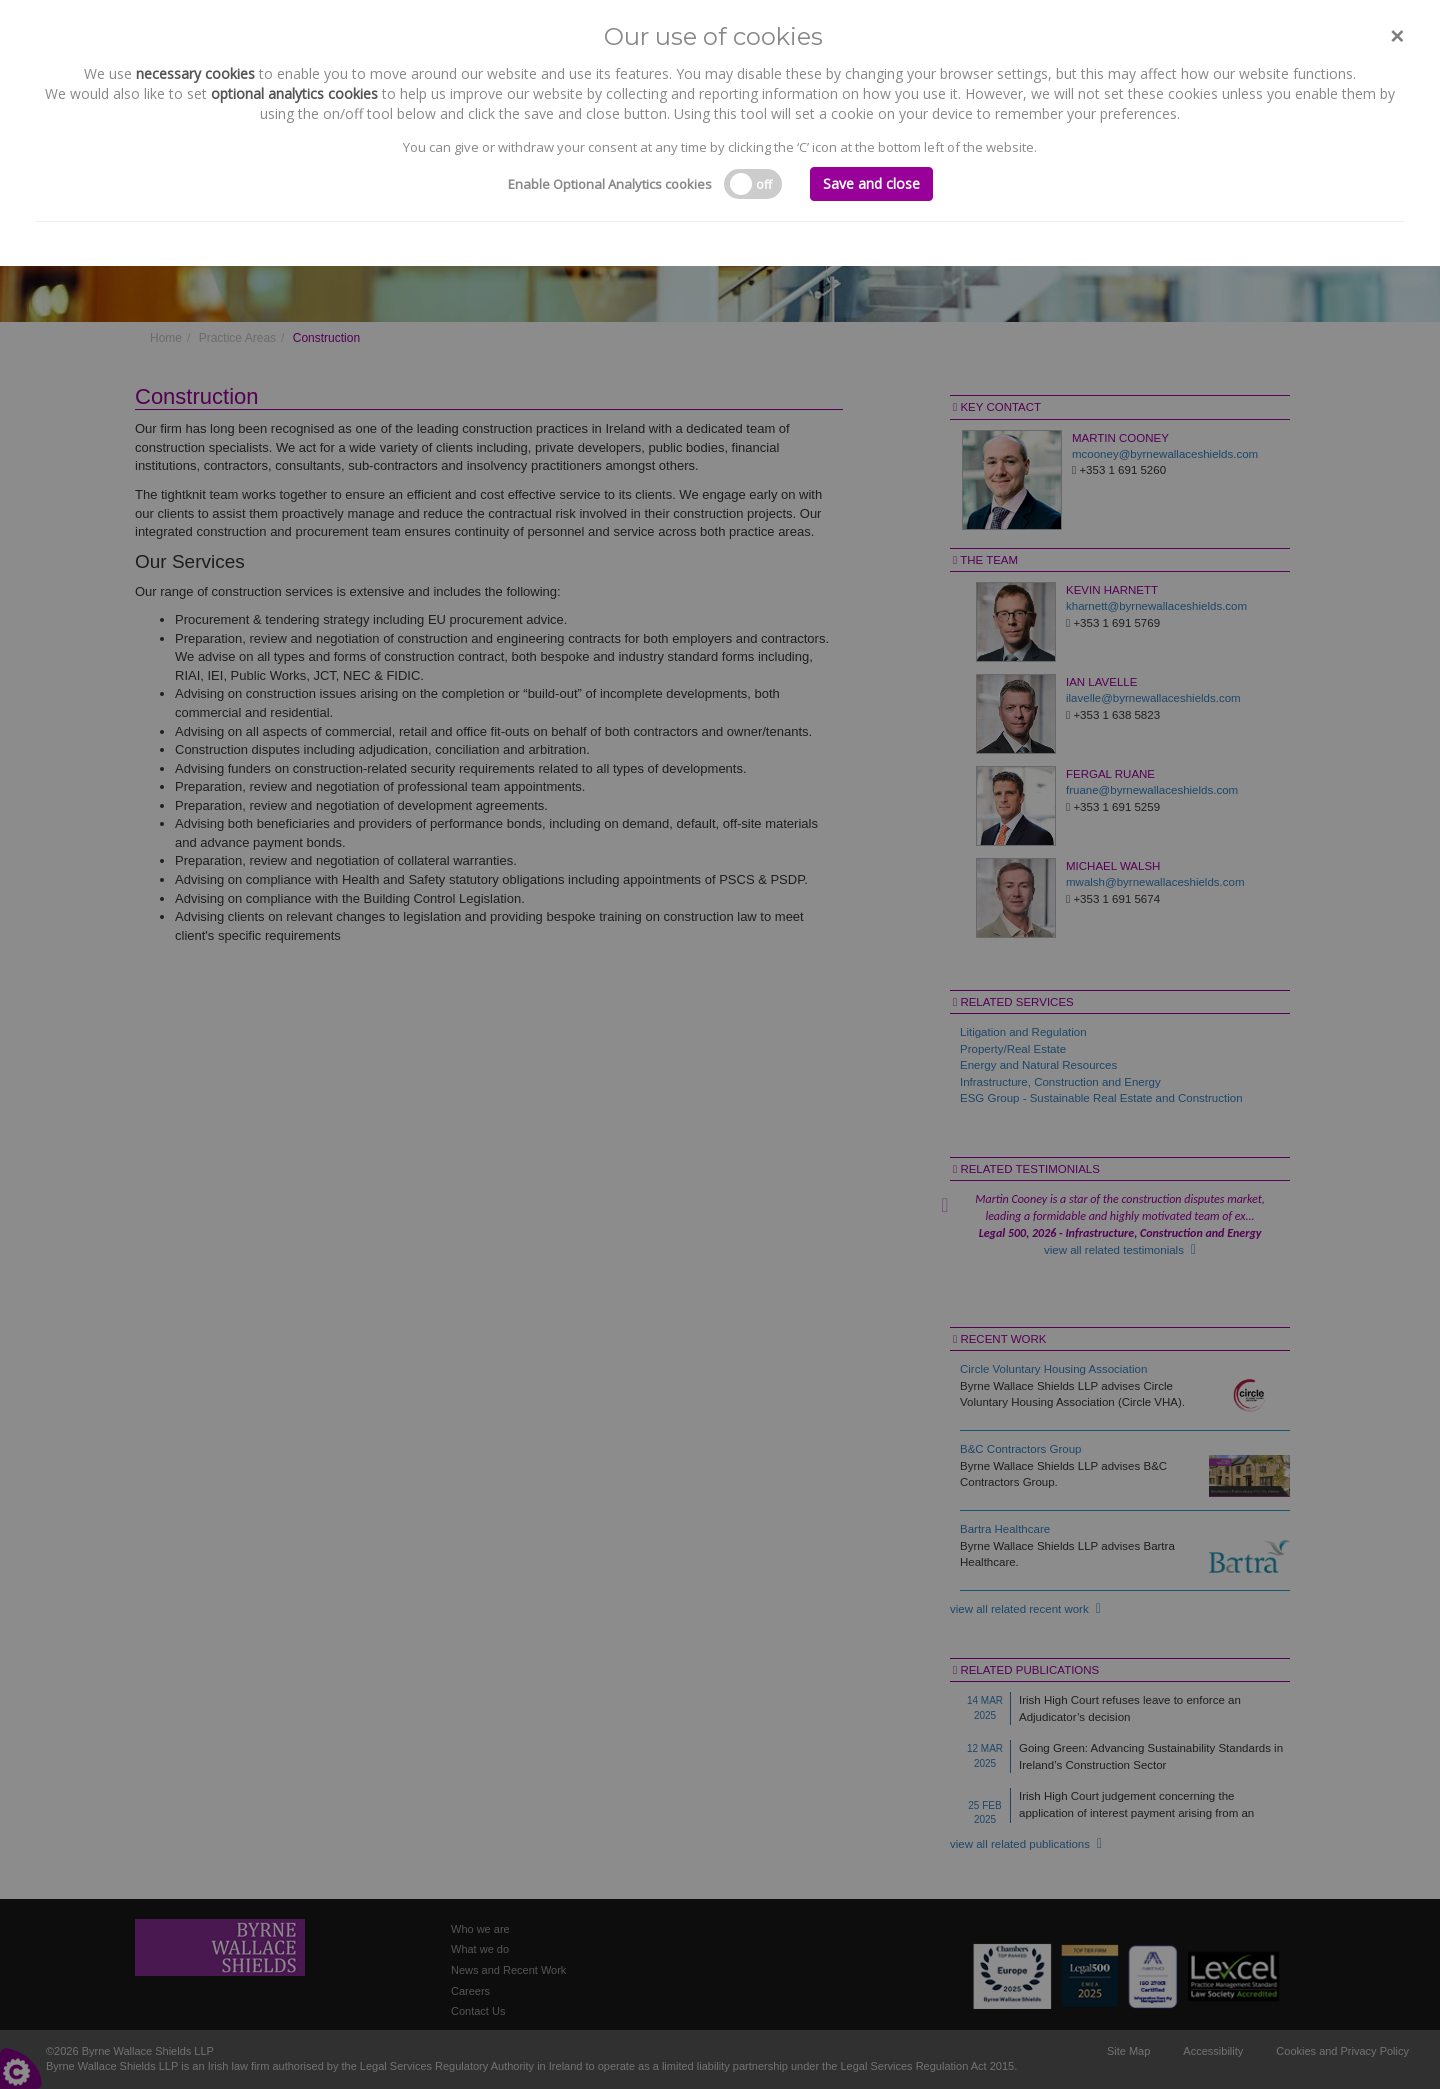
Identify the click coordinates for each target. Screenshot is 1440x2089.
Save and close (871, 183)
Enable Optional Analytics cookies (610, 184)
